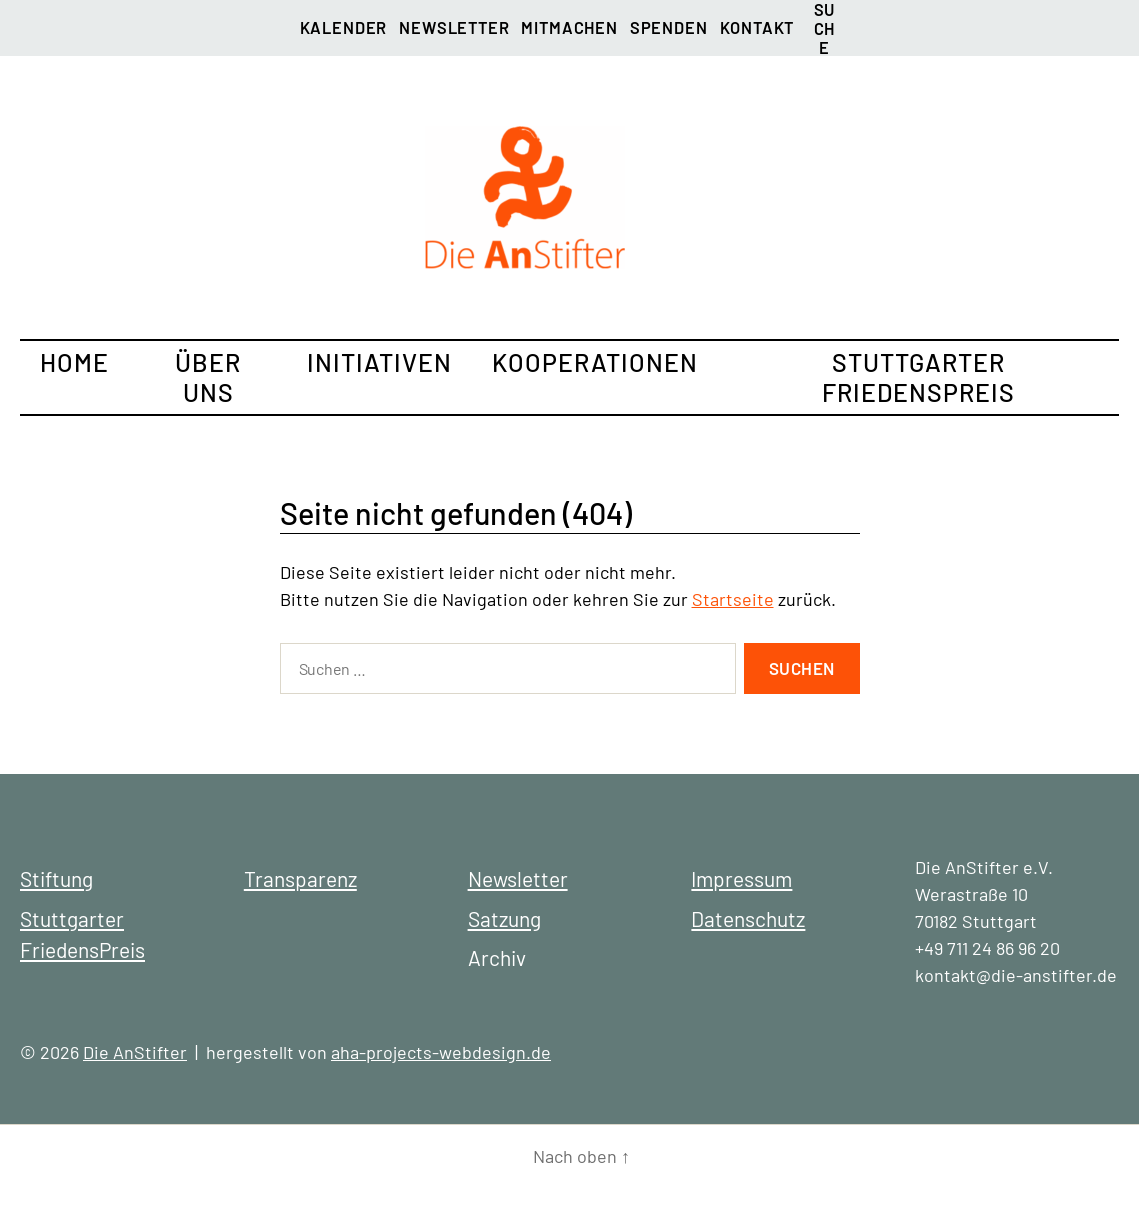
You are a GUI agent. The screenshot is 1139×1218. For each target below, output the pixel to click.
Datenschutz (748, 918)
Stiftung (56, 878)
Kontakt (757, 27)
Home (74, 362)
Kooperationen (595, 362)
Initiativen (379, 362)
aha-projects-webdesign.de (441, 1052)
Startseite (733, 599)
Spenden (669, 27)
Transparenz (300, 878)
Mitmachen (569, 27)
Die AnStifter (135, 1052)
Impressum (741, 878)
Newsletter (454, 27)
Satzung (504, 918)
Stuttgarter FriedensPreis (918, 377)
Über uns (208, 377)
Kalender (344, 27)
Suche (824, 15)
